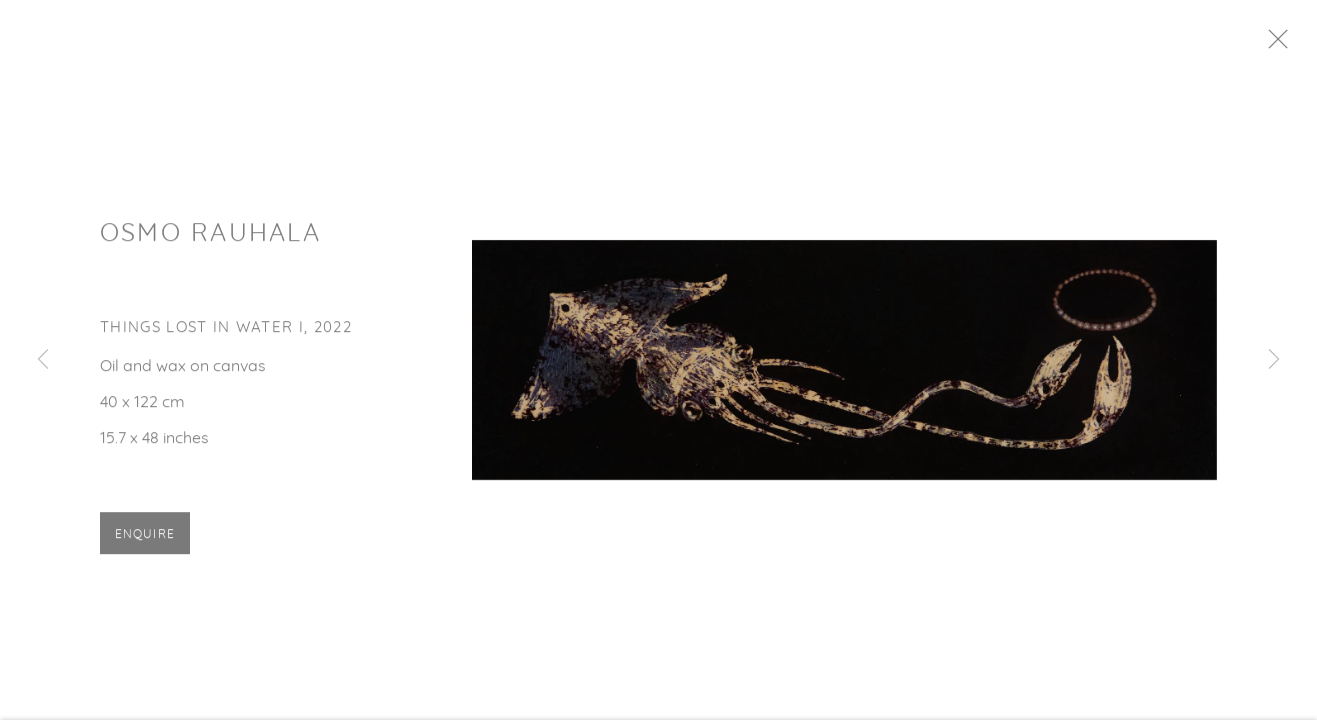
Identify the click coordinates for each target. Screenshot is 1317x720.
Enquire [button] (145, 544)
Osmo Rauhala (210, 242)
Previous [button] (43, 360)
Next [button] (1274, 360)
